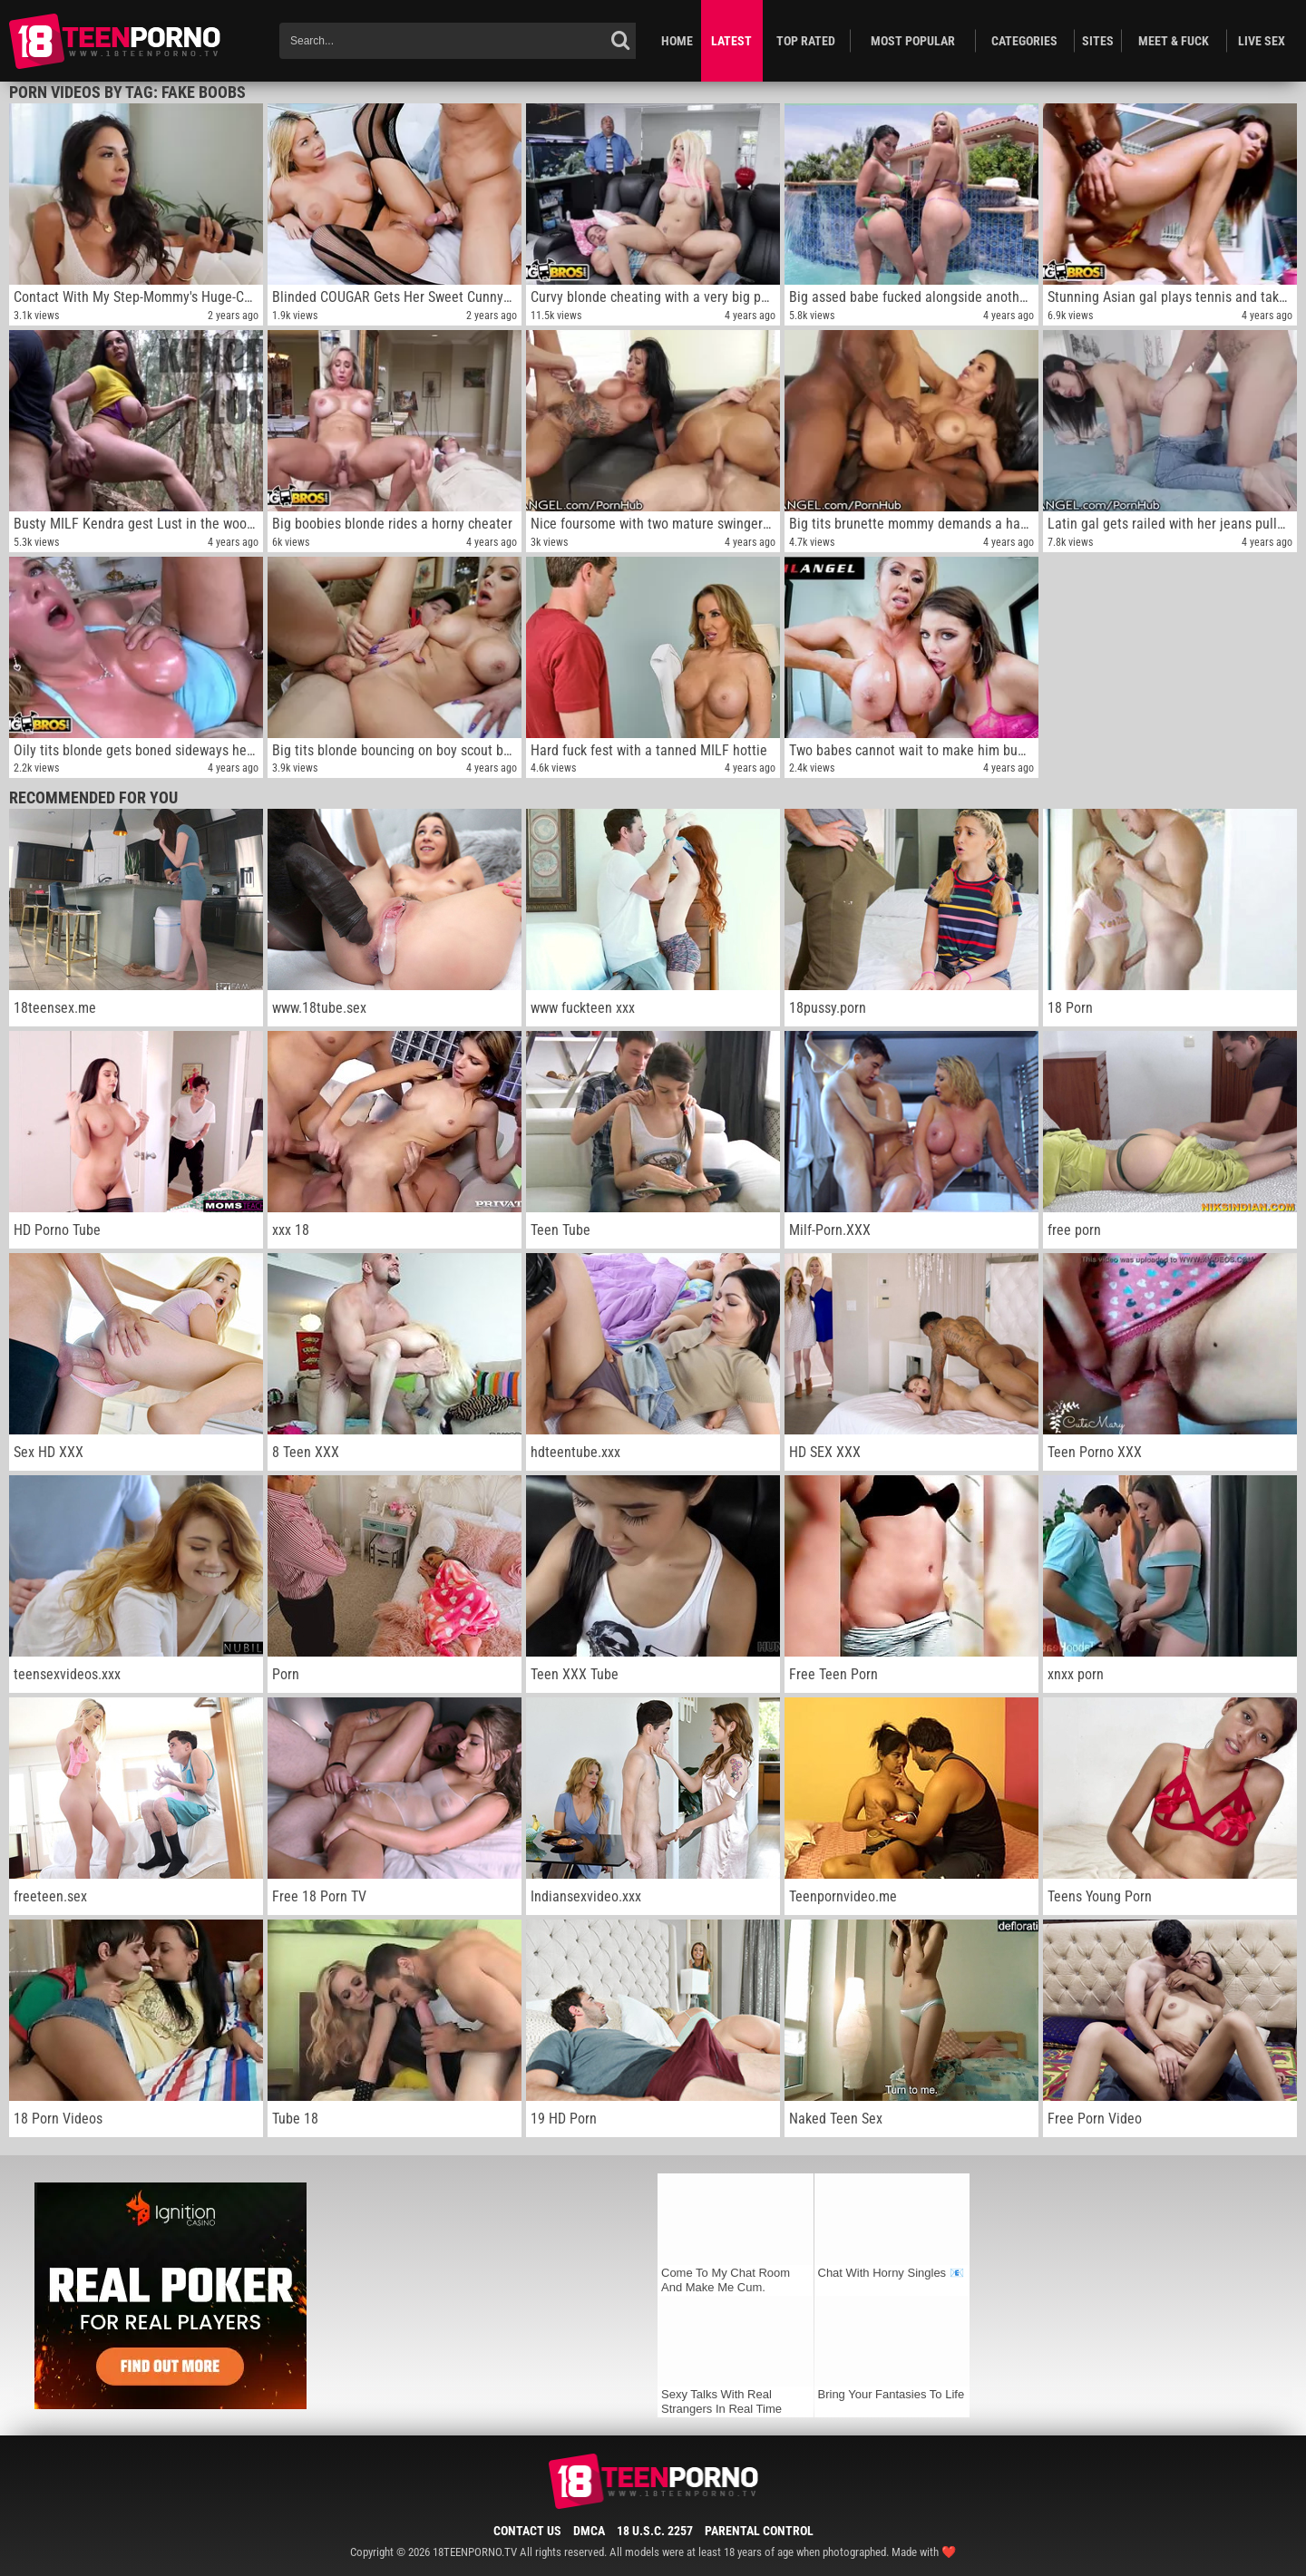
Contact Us (527, 2530)
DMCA (589, 2530)
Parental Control (759, 2530)
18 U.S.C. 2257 (655, 2530)
